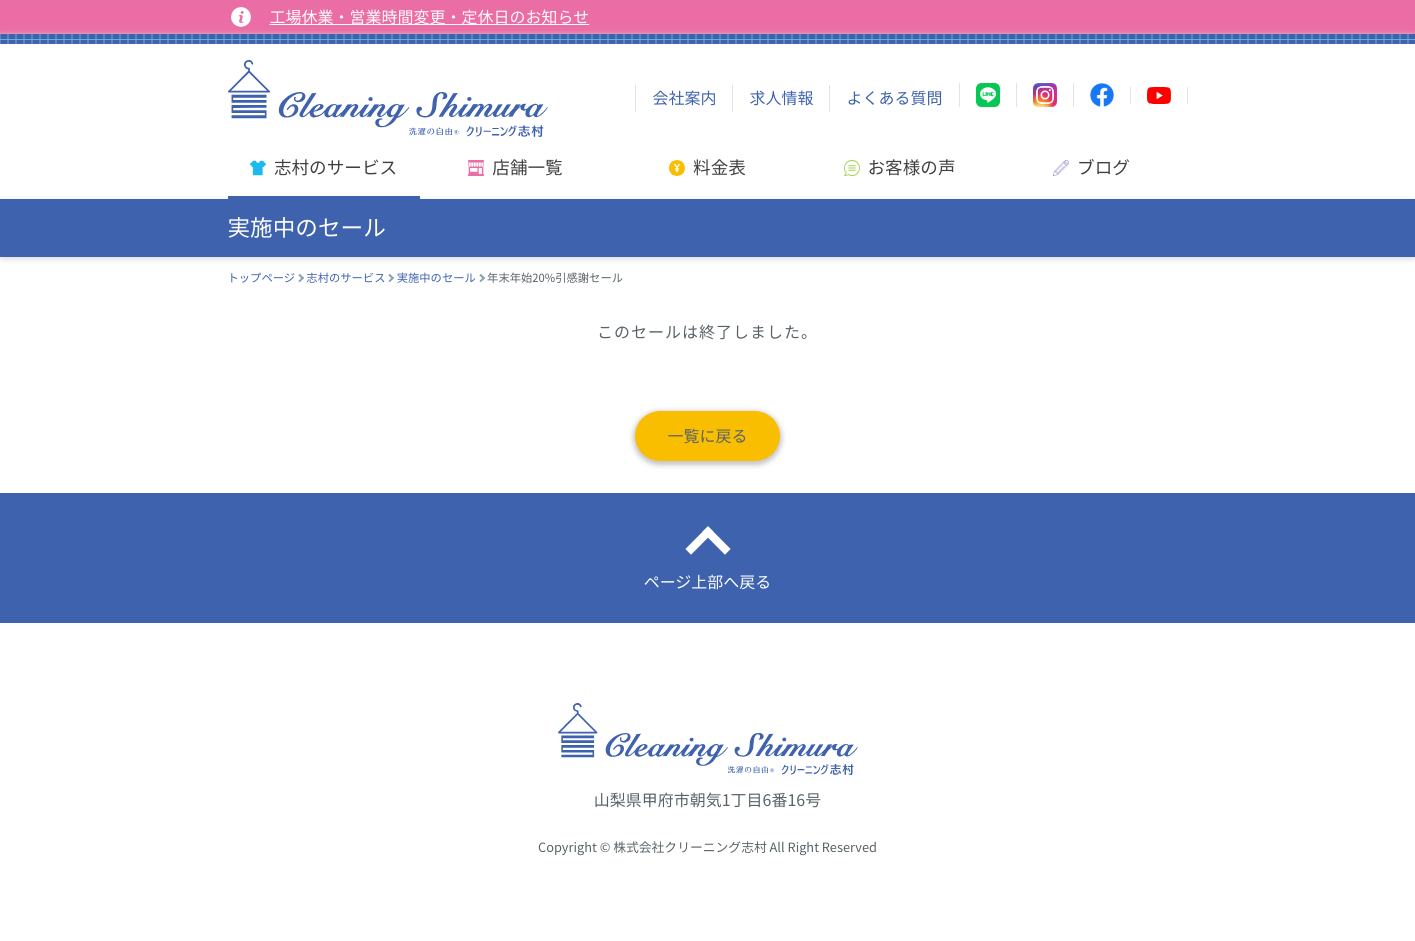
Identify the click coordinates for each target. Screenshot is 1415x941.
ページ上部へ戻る (708, 582)
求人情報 (781, 98)
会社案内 (684, 98)
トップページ (262, 277)
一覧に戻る (707, 436)
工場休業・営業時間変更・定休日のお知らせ (430, 17)
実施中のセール (436, 277)
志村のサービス (345, 277)
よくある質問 (894, 98)
